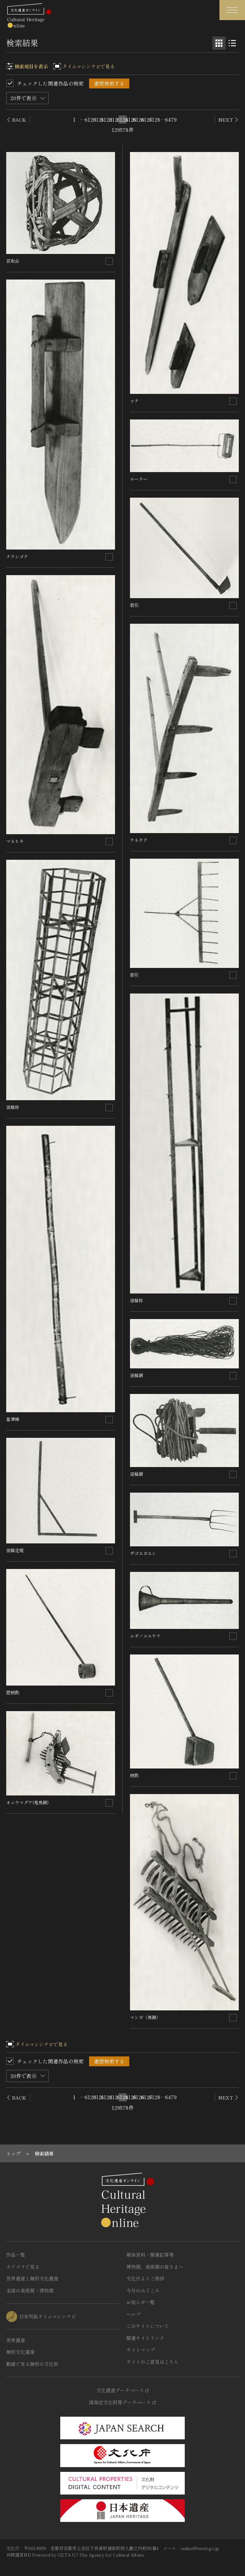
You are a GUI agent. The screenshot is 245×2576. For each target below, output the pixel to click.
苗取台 (12, 261)
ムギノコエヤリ (145, 1636)
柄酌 (134, 1775)
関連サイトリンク (145, 2337)
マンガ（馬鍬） (145, 2017)
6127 (147, 119)
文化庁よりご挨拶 (145, 2278)
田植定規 (15, 1550)
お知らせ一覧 (140, 2302)
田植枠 (12, 1107)
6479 (171, 119)
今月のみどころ (143, 2290)
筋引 (134, 605)
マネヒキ (15, 841)
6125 (131, 119)
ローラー (141, 479)
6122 (107, 119)
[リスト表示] (232, 43)
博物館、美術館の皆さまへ (154, 2266)
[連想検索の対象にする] (109, 261)
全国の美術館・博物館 (30, 2290)
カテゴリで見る (22, 2266)
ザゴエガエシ (143, 1553)
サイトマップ (140, 2349)
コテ (134, 401)
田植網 (136, 1375)
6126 (139, 119)
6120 (91, 119)
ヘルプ (133, 2314)
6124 (123, 119)
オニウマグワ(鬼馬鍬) (27, 1802)
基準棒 (12, 1419)
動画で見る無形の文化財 (32, 2363)
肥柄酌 (12, 1692)
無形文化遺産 (20, 2351)
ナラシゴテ (17, 556)
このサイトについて (147, 2325)
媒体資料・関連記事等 (150, 2254)
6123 (115, 119)
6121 (99, 119)
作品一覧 (15, 2254)
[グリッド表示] (219, 43)
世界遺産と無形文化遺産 (32, 2278)
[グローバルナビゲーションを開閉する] (232, 10)
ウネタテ (139, 840)
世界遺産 (15, 2340)
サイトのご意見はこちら (152, 2361)
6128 (155, 119)
